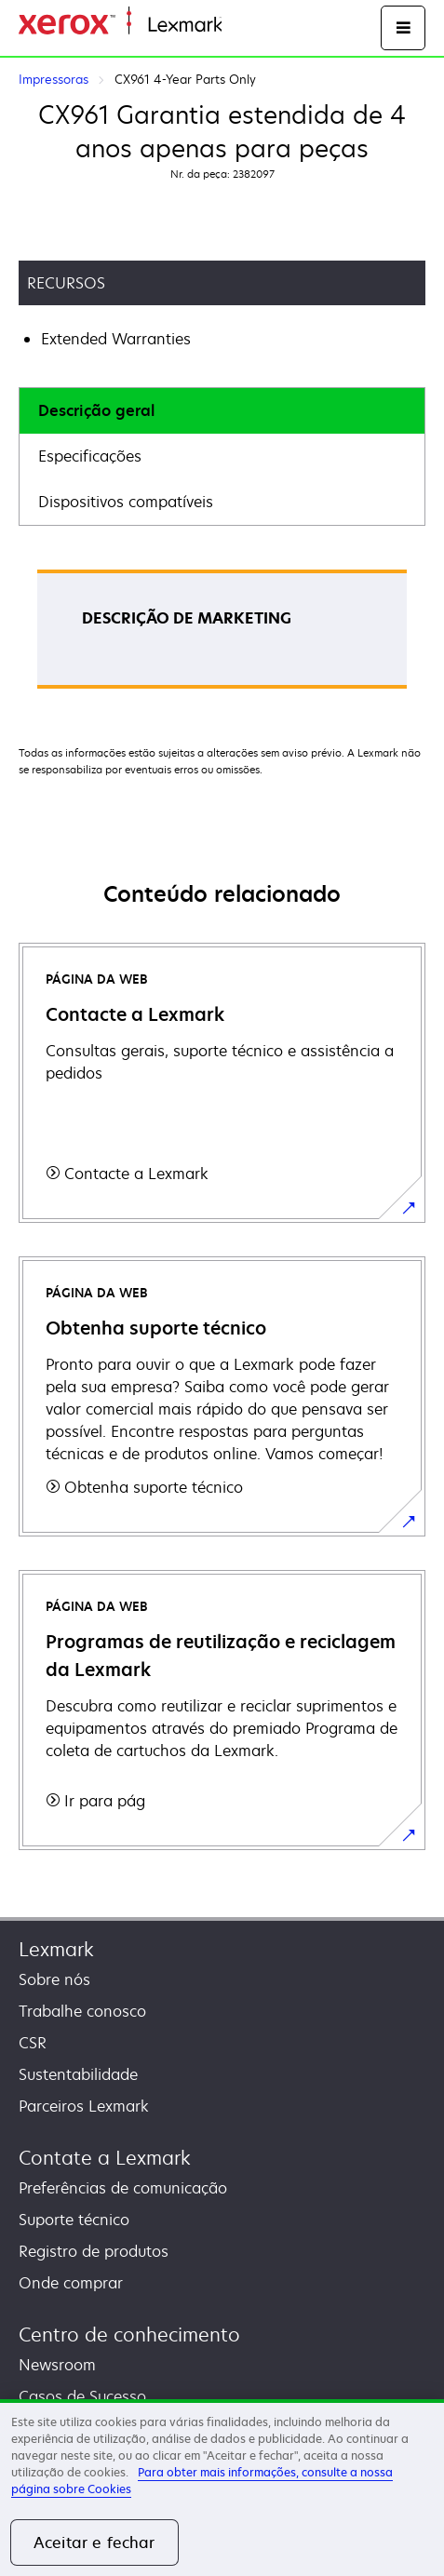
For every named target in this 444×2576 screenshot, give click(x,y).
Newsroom (57, 2365)
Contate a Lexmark (105, 2157)
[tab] (222, 411)
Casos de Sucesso (82, 2396)
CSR (33, 2043)
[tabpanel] (222, 635)
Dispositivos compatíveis (125, 501)
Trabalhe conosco (82, 2011)
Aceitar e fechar (94, 2542)
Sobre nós (54, 1979)
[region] (222, 2487)
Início (238, 25)
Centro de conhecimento (129, 2334)
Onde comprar (71, 2283)
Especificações (89, 456)
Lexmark (56, 1949)
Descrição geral (96, 410)
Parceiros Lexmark (84, 2106)
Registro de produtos (93, 2251)
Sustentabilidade (78, 2074)
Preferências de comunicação (123, 2188)
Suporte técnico (74, 2219)
